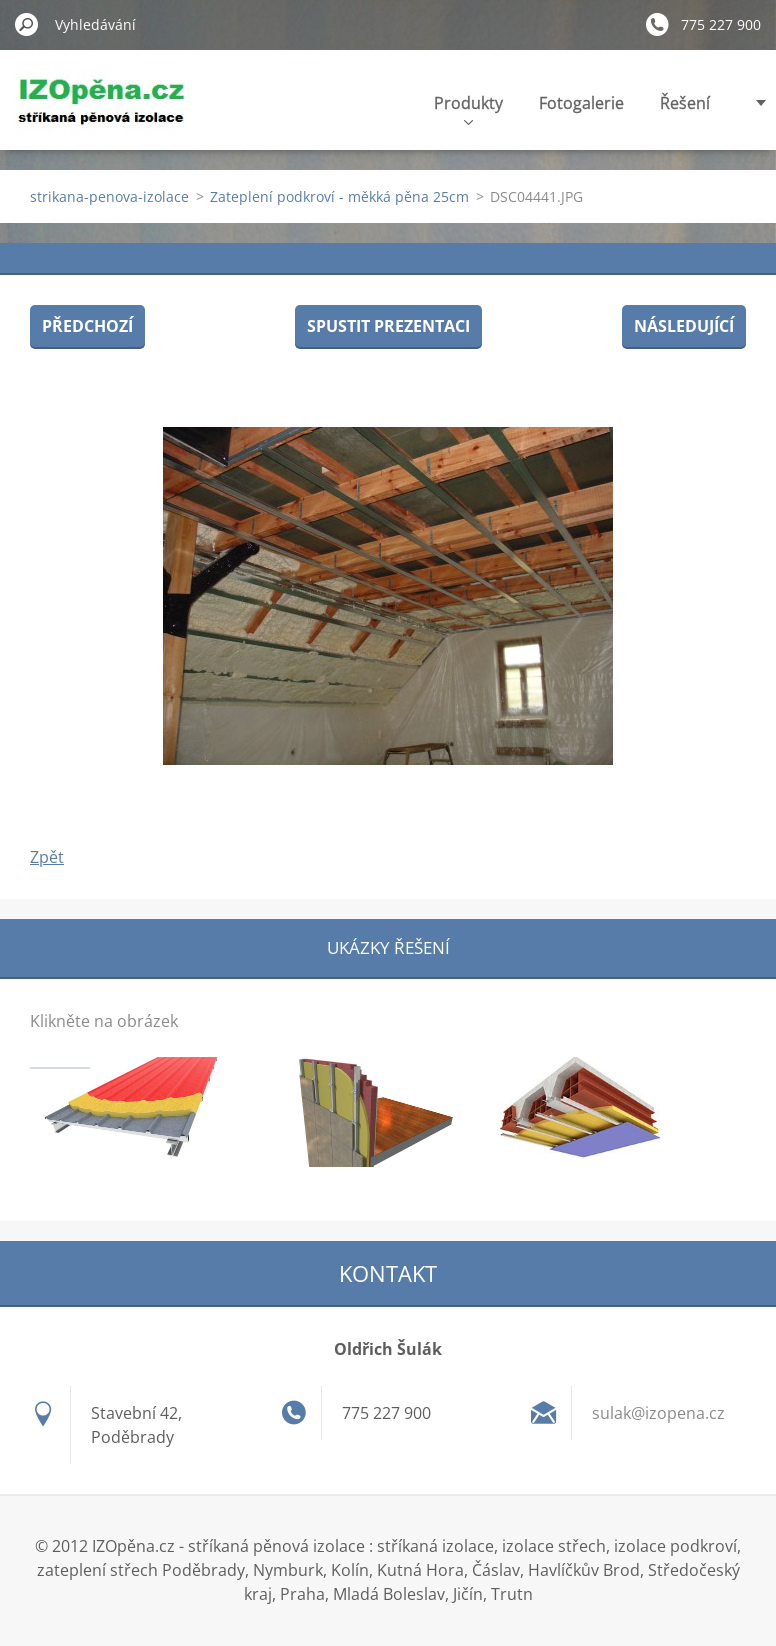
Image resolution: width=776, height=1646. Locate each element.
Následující (684, 326)
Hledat (27, 24)
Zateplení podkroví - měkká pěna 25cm (339, 196)
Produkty (468, 108)
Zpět (47, 857)
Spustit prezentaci (388, 326)
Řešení (685, 103)
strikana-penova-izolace (109, 196)
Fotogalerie (581, 103)
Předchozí (87, 326)
